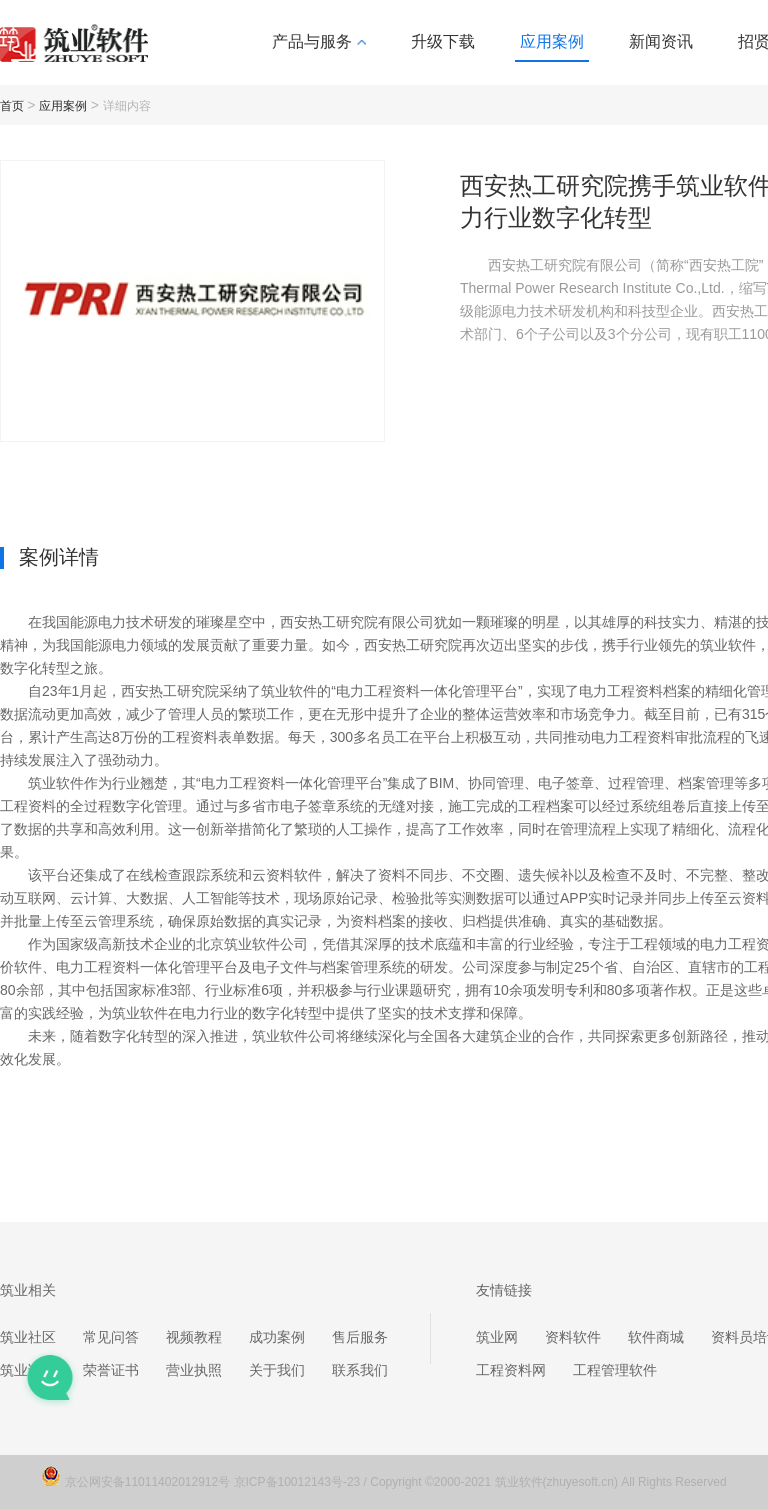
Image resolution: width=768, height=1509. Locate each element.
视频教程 (194, 1337)
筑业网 (497, 1337)
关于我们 (277, 1370)
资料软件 (573, 1337)
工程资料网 (511, 1370)
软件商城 (656, 1337)
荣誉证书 (111, 1370)
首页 (12, 106)
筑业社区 (28, 1337)
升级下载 (443, 41)
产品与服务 (319, 41)
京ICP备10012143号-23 (297, 1482)
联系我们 (360, 1370)
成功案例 (277, 1337)
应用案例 (552, 41)
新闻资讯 (661, 41)
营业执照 (194, 1370)
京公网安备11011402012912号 (149, 1482)
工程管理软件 (615, 1370)
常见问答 (111, 1337)
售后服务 (360, 1337)
